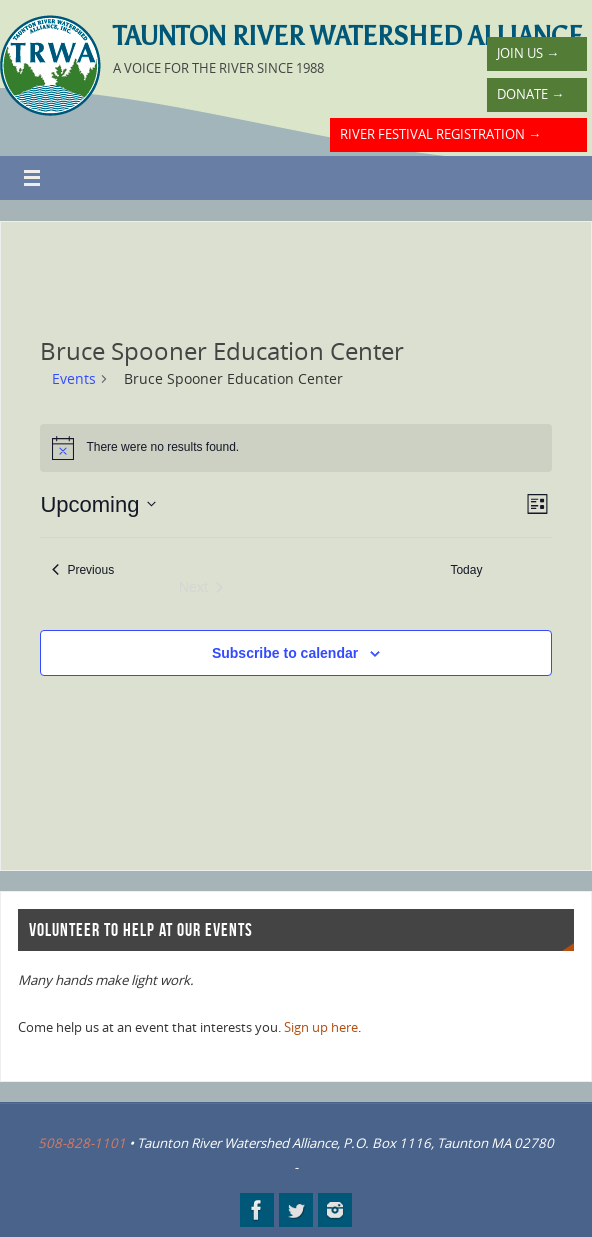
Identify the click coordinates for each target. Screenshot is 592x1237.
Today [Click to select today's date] (466, 570)
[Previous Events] (83, 570)
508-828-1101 (82, 1143)
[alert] (295, 448)
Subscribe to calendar (285, 653)
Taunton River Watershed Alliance (348, 36)
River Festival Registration (440, 134)
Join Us (528, 53)
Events (74, 378)
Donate (530, 94)
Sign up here (321, 1027)
